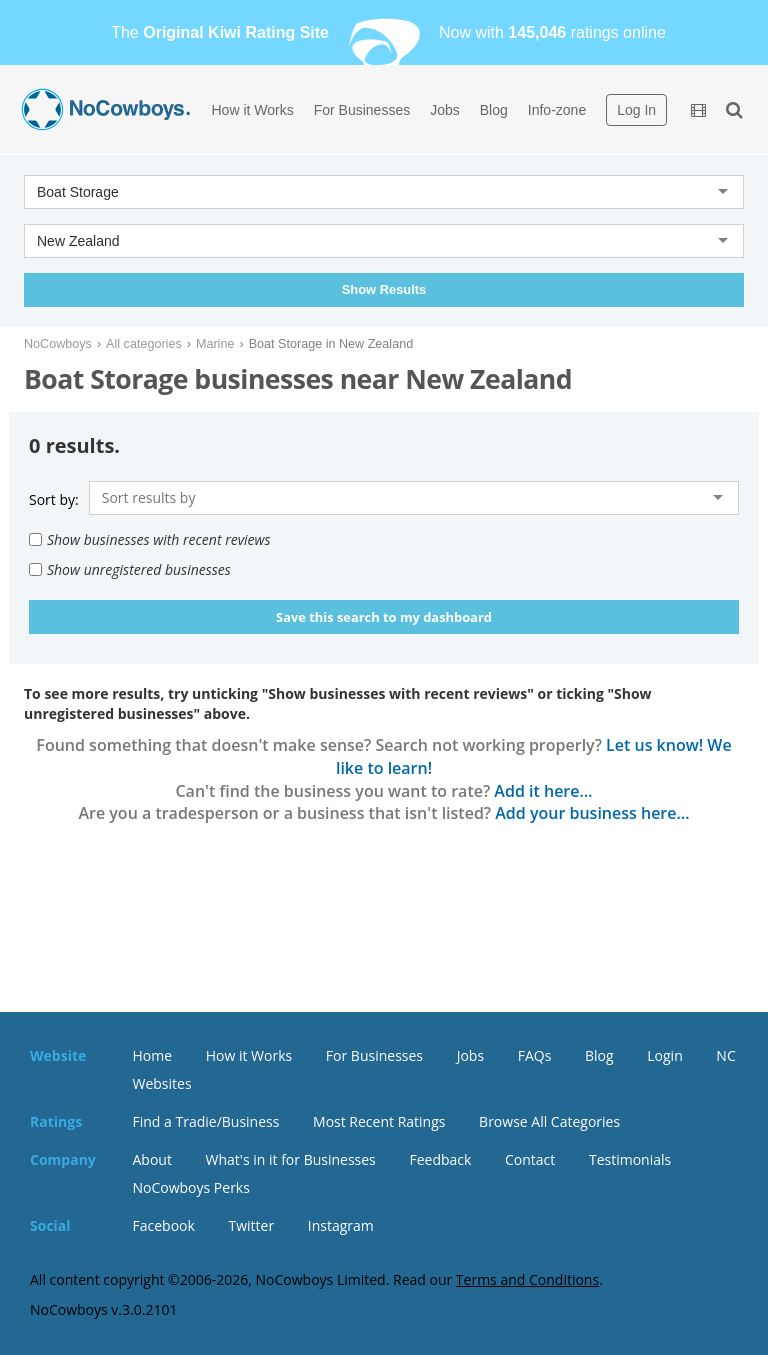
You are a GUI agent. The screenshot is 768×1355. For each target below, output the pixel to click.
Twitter (251, 1225)
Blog (494, 110)
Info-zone (557, 110)
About (152, 1159)
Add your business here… (592, 813)
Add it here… (543, 791)
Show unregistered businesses (130, 569)
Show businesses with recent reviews (150, 539)
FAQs (535, 1055)
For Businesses (362, 110)
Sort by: (54, 499)
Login (664, 1055)
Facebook (164, 1225)
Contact (530, 1159)
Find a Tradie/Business (206, 1121)
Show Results (384, 289)
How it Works (253, 110)
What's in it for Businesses (291, 1159)
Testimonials (630, 1159)
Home (153, 1055)
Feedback (440, 1159)
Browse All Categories (549, 1121)
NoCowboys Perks (191, 1187)
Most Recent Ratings (379, 1121)
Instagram (341, 1225)
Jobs (445, 110)
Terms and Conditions (527, 1279)
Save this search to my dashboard (384, 617)
